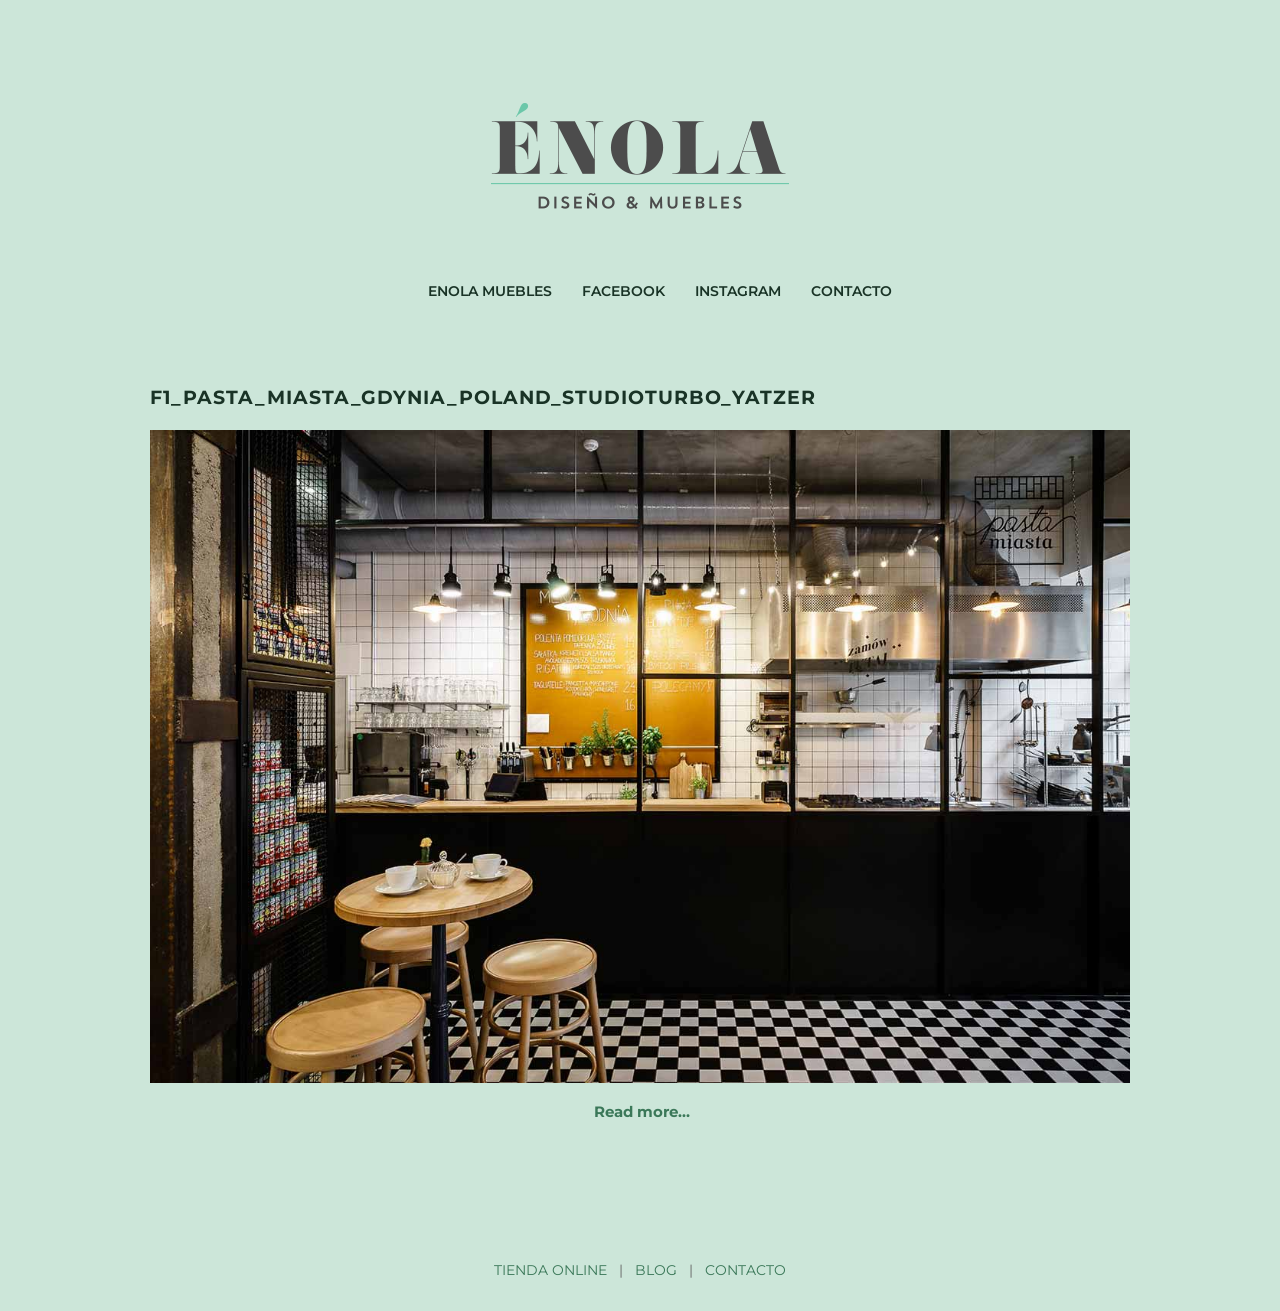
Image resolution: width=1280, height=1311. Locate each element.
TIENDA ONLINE (550, 1270)
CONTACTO (745, 1270)
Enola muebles (490, 291)
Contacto (851, 291)
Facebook (623, 291)
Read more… (642, 1111)
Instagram (738, 291)
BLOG (656, 1270)
